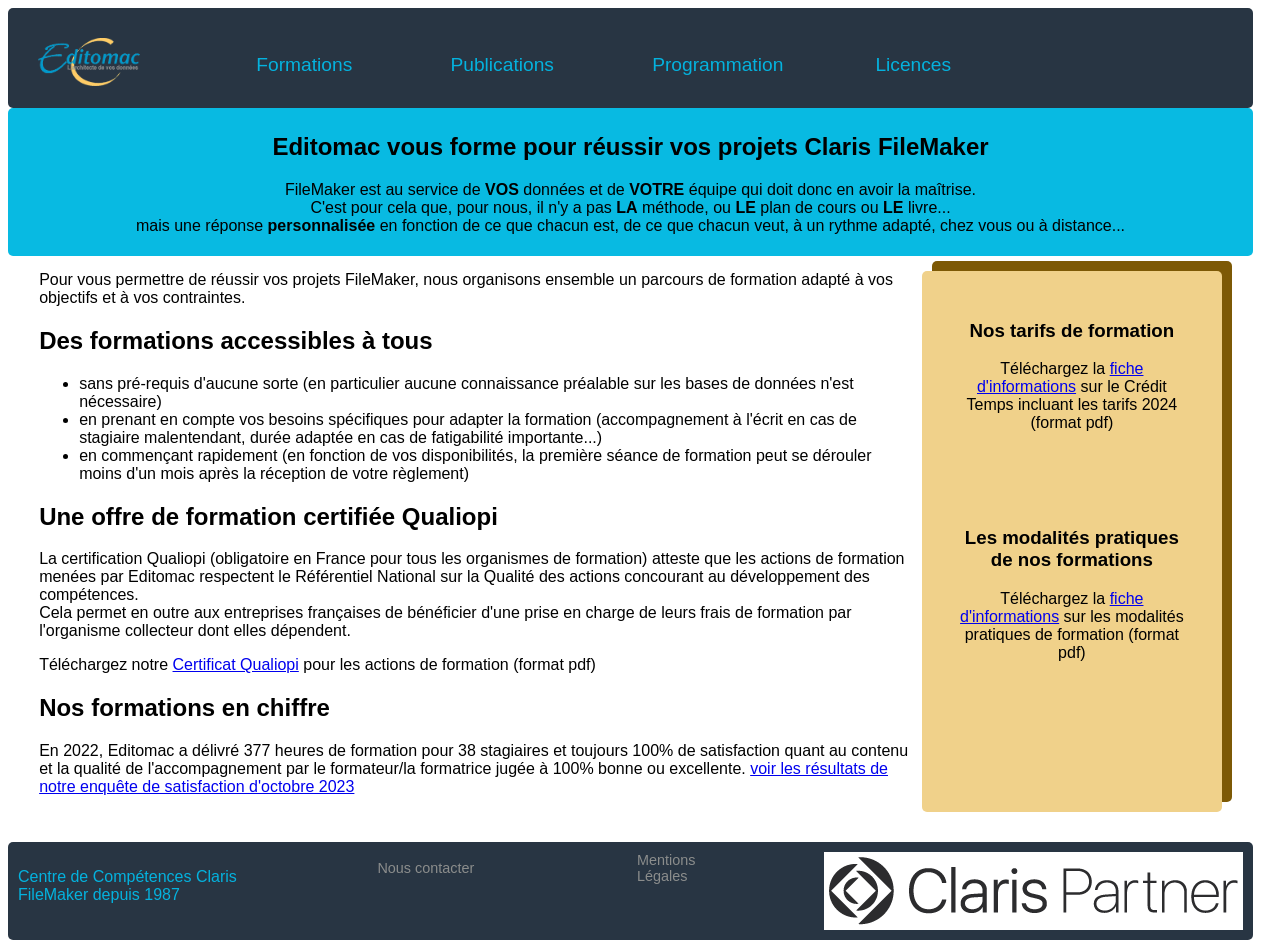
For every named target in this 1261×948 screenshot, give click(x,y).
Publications (501, 64)
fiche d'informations (1060, 377)
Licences (913, 64)
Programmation (717, 64)
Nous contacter (425, 868)
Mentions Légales (666, 868)
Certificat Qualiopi (236, 664)
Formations (304, 64)
